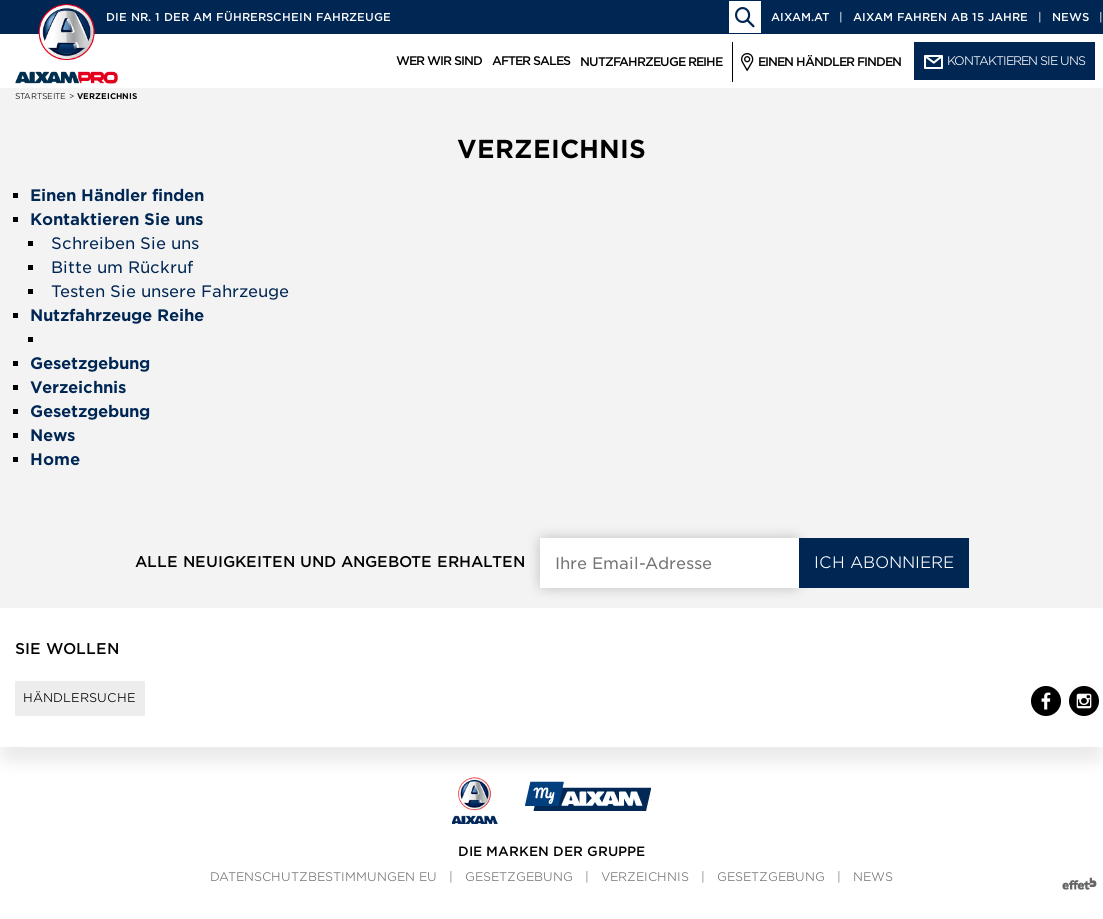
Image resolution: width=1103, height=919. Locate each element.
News (1070, 17)
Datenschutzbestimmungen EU (323, 894)
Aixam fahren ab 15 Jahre (940, 17)
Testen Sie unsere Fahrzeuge (170, 291)
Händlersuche (98, 707)
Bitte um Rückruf (122, 267)
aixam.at (800, 17)
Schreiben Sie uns (125, 243)
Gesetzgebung (519, 894)
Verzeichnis (645, 894)
